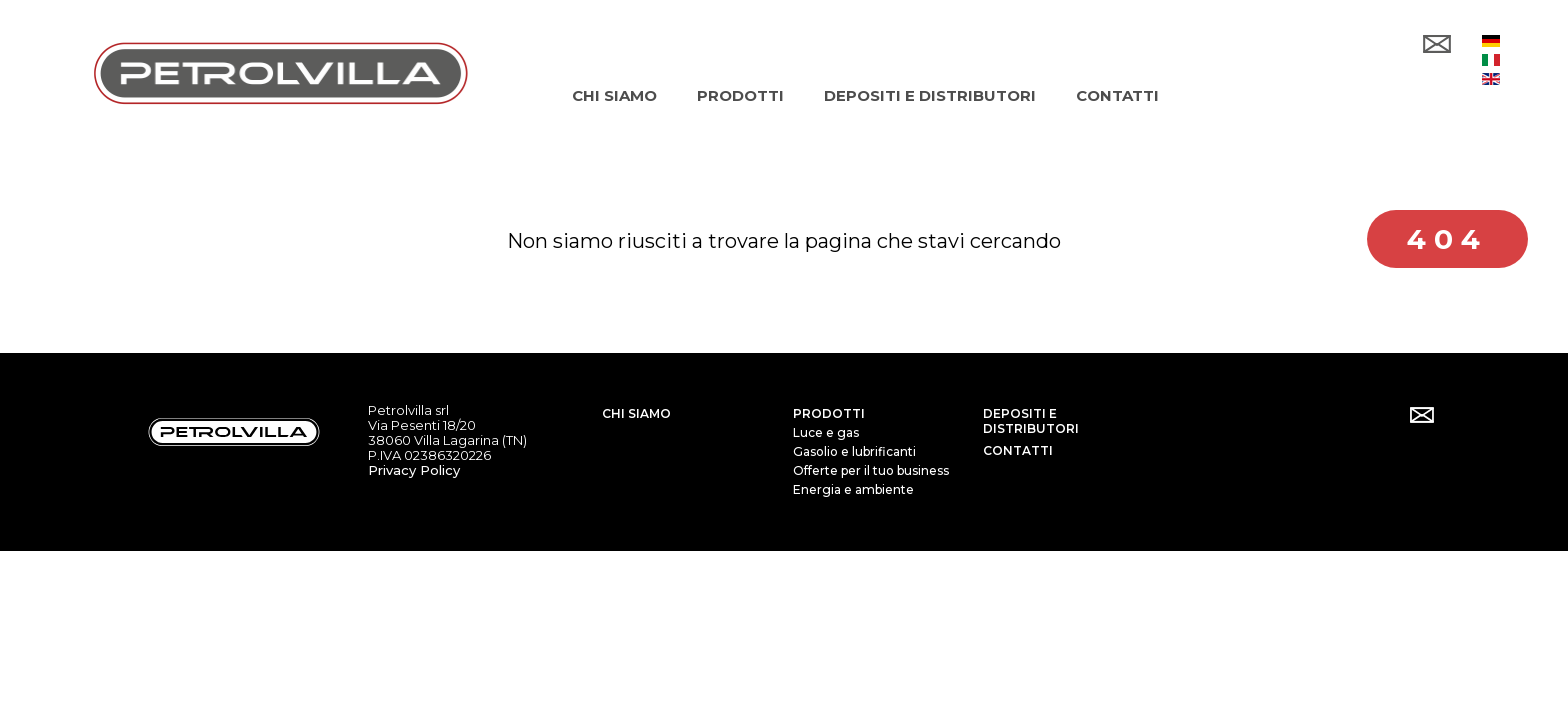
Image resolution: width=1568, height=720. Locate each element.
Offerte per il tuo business (871, 468)
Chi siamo (636, 411)
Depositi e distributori (1031, 419)
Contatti (1018, 448)
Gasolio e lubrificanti (854, 449)
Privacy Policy (414, 468)
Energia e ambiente (853, 487)
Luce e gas (826, 430)
